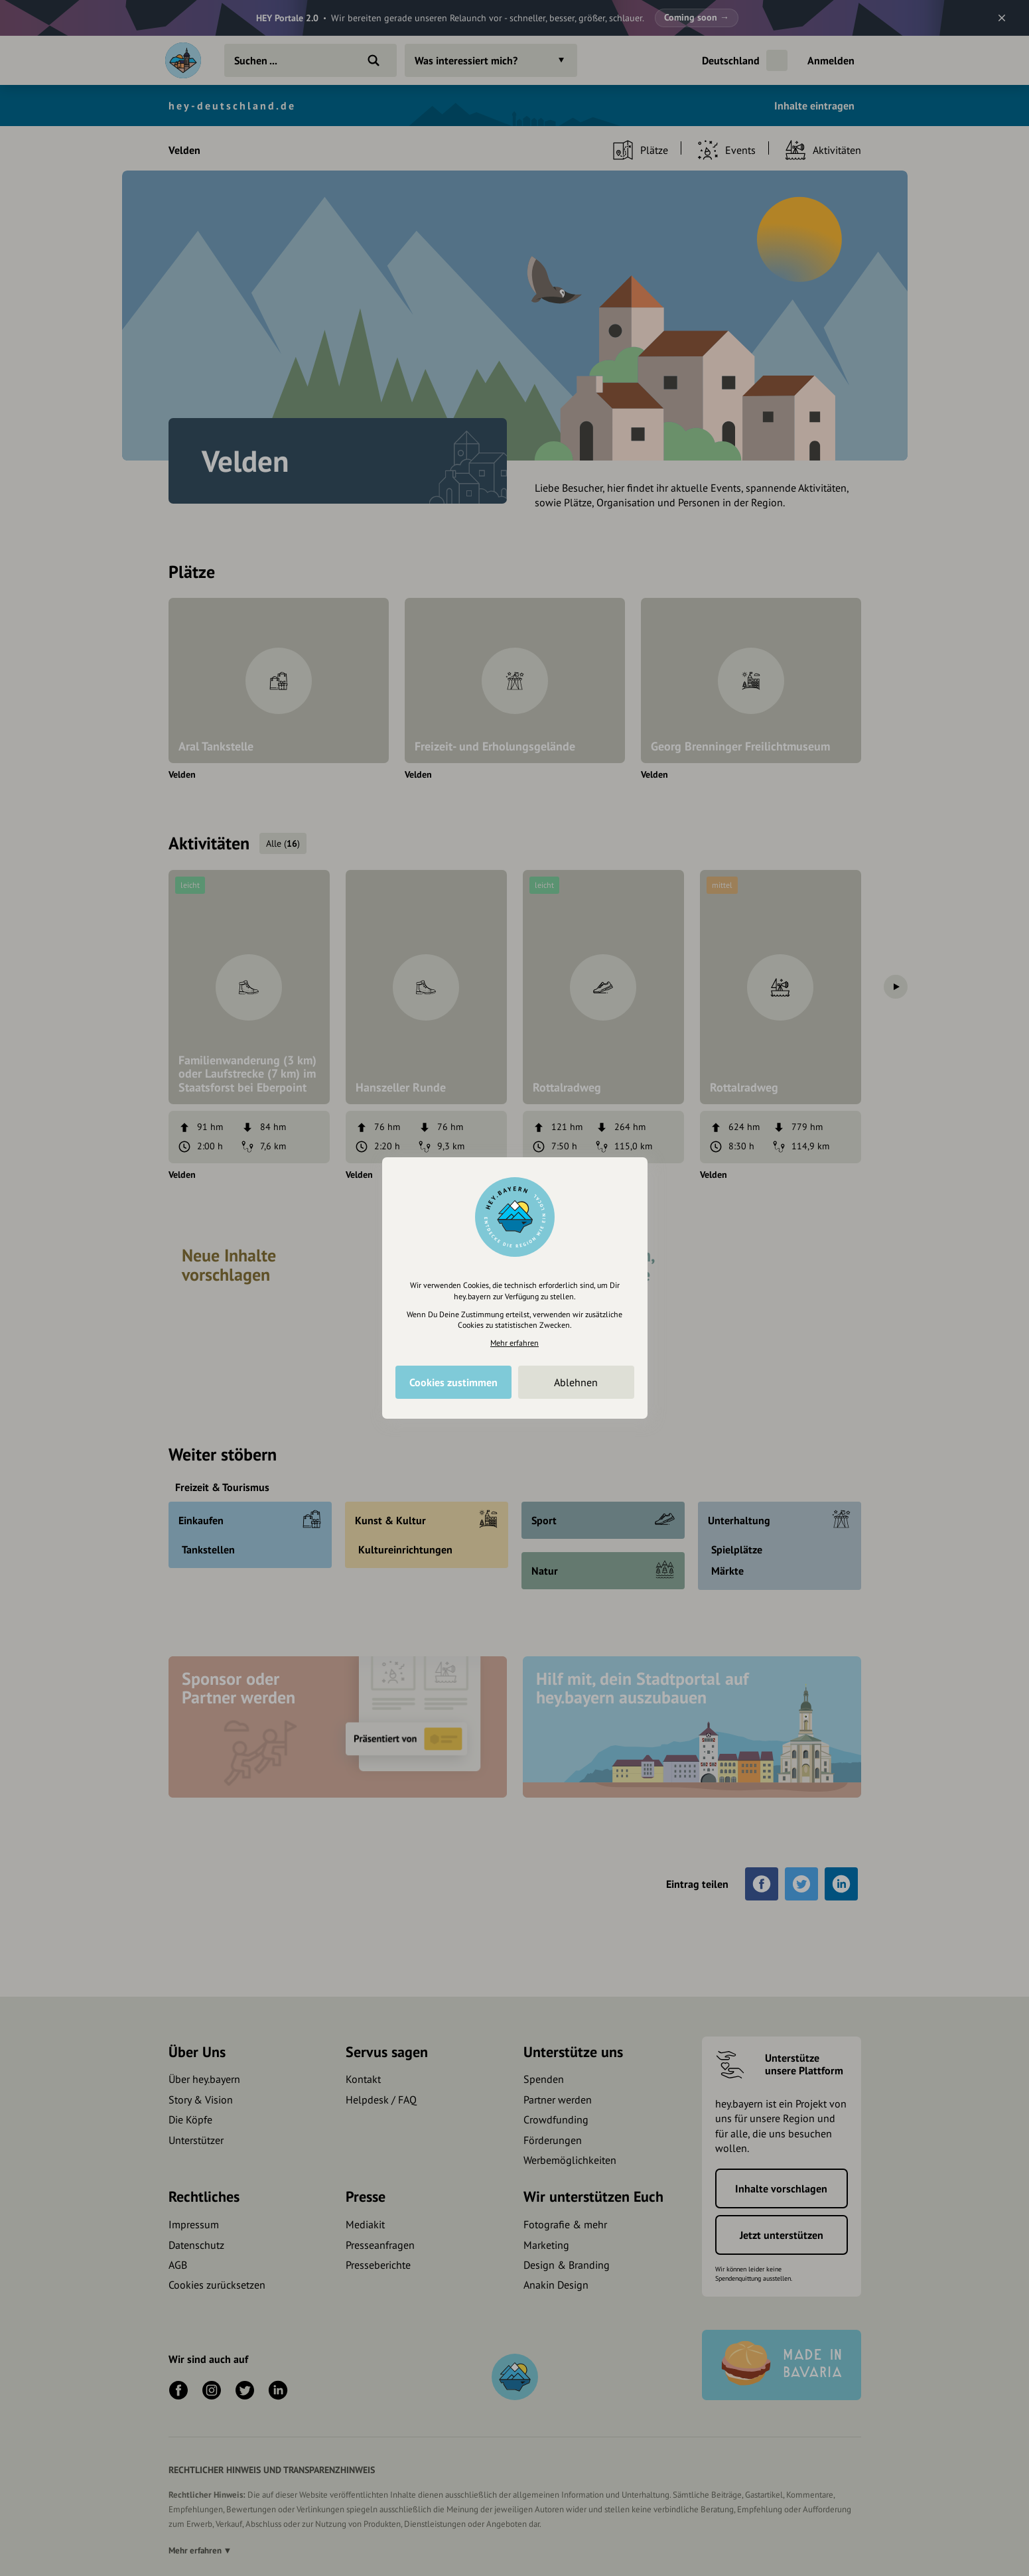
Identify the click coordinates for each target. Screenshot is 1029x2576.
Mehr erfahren (514, 1343)
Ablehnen (576, 1382)
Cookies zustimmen (453, 1382)
